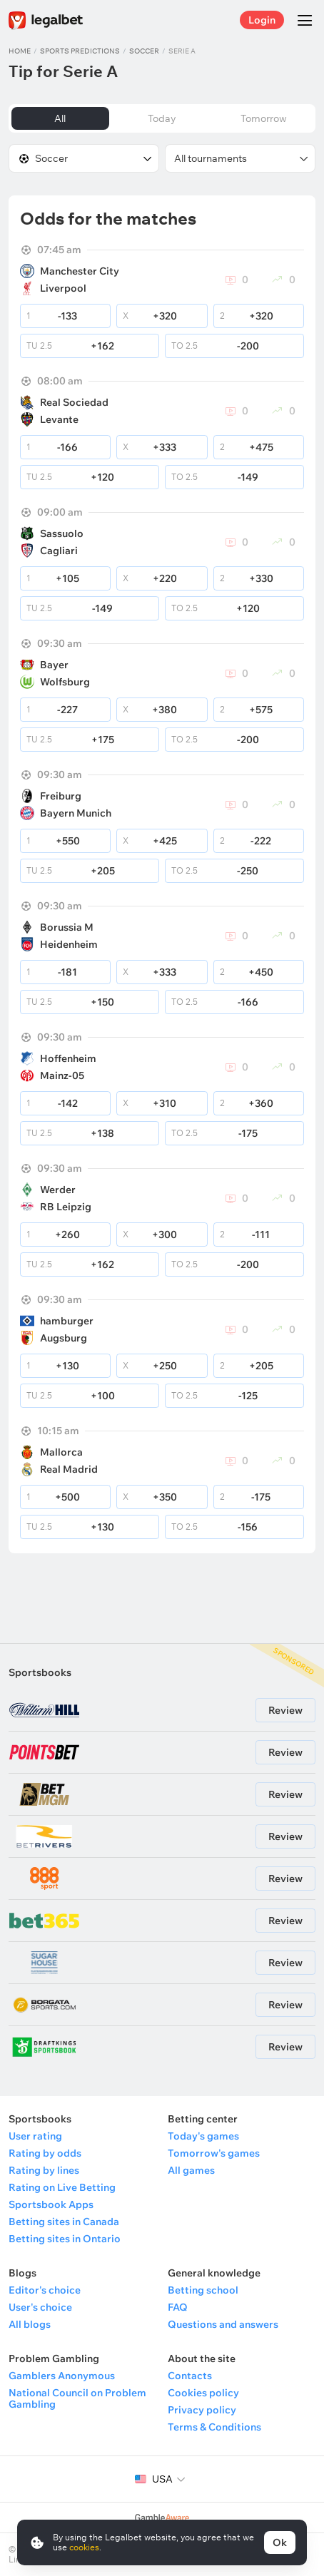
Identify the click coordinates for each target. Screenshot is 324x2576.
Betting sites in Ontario (65, 2238)
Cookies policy (203, 2392)
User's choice (40, 2307)
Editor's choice (45, 2290)
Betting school (203, 2290)
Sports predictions (80, 51)
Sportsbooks (40, 1672)
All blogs (30, 2324)
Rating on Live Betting (62, 2187)
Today (162, 118)
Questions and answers (223, 2324)
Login (261, 20)
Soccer (144, 51)
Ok (280, 2542)
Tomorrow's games (214, 2153)
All (60, 118)
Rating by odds (45, 2153)
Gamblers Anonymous (62, 2375)
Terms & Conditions (214, 2427)
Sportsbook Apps (51, 2204)
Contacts (190, 2375)
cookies (84, 2547)
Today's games (203, 2136)
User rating (35, 2136)
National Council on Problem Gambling (77, 2398)
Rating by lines (44, 2170)
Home (20, 51)
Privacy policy (202, 2409)
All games (191, 2170)
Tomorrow (264, 118)
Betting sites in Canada (64, 2221)
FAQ (178, 2307)
